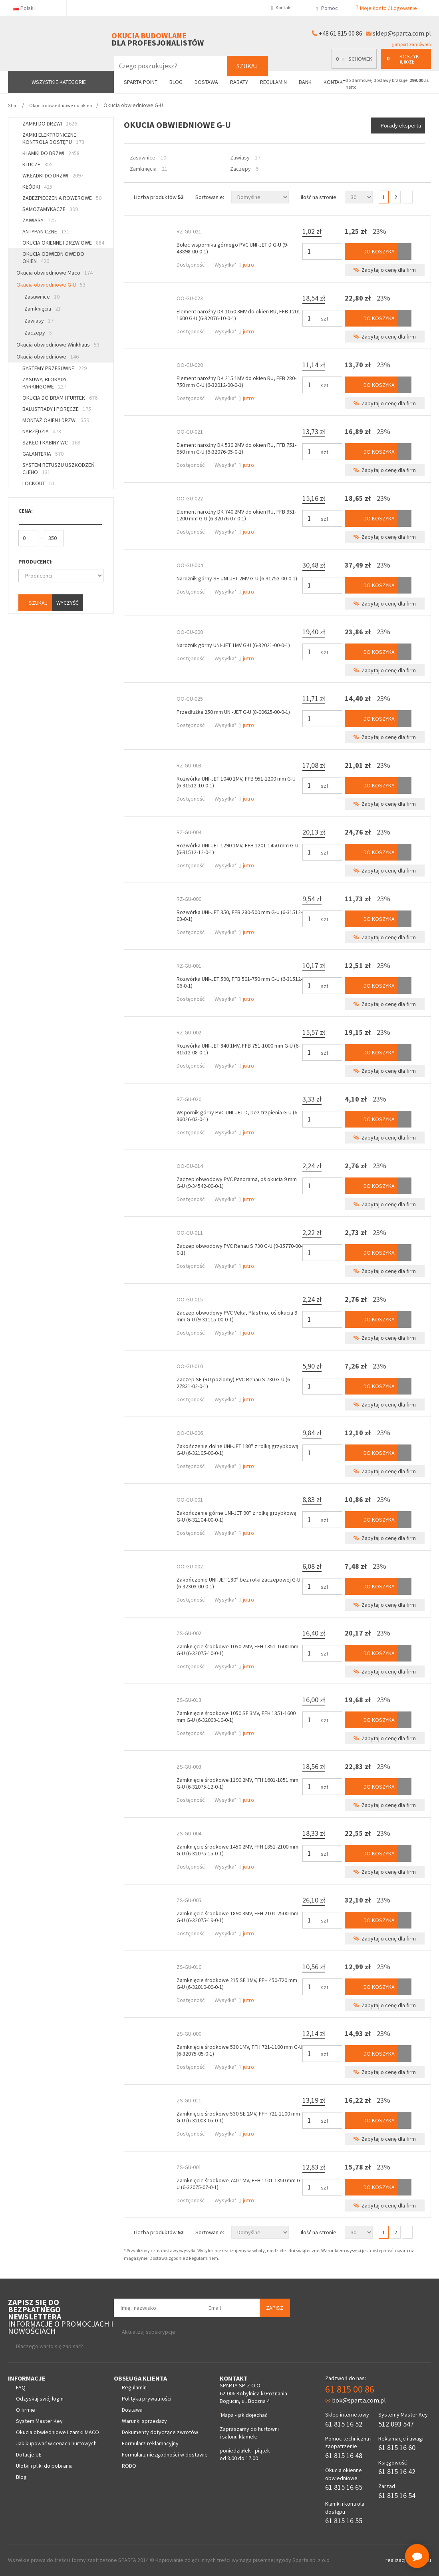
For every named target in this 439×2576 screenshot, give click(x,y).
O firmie (25, 2409)
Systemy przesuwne (54, 368)
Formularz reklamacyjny (150, 2443)
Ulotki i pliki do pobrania (44, 2465)
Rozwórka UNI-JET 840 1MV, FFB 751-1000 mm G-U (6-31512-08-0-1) (238, 1049)
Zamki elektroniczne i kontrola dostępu (53, 138)
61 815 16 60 (396, 2447)
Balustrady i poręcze (56, 408)
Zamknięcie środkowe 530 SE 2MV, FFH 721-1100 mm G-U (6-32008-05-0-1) (238, 2117)
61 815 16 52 (343, 2424)
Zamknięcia (42, 308)
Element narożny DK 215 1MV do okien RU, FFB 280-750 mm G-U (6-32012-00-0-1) (236, 381)
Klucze (37, 164)
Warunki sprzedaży (144, 2421)
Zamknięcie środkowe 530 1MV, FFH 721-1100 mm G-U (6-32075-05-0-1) (239, 2050)
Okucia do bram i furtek (59, 397)
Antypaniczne (46, 231)
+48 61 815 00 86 (340, 33)
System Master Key (39, 2421)
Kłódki (37, 186)
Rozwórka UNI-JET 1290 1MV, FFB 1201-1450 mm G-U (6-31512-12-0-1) (237, 849)
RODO (129, 2465)
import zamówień (411, 44)
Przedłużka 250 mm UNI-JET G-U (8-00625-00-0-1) (233, 711)
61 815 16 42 (396, 2471)
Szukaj (247, 66)
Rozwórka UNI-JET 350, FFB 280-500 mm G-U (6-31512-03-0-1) (239, 915)
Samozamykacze (50, 209)
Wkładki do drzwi (52, 175)
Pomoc (327, 8)
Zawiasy (39, 220)
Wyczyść (67, 602)
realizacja (397, 2560)
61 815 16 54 (396, 2495)
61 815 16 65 (343, 2487)
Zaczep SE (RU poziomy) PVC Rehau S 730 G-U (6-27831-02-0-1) (234, 1383)
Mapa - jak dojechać (244, 2415)
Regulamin (273, 82)
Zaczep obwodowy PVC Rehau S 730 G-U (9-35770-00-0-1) (239, 1249)
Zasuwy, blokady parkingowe (44, 383)
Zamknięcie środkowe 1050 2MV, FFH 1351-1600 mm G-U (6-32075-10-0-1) (237, 1650)
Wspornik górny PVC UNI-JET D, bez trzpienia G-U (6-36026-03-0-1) (238, 1116)
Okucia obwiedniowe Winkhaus (57, 344)
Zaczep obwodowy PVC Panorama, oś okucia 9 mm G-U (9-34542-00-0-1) (237, 1182)
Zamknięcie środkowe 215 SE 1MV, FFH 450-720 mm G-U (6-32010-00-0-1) (237, 1983)
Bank (305, 82)
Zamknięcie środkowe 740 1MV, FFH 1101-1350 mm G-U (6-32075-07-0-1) (239, 2184)
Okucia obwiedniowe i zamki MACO (57, 2432)
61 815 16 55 (343, 2520)
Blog (176, 82)
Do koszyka (372, 251)
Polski (27, 8)
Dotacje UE (29, 2454)
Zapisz (274, 2307)
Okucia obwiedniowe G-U (50, 284)
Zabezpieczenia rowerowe (61, 197)
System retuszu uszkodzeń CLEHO (58, 468)
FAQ (21, 2387)
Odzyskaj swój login (40, 2398)
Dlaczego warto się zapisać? (49, 2346)
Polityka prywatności (146, 2398)
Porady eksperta (401, 125)
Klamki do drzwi (50, 153)
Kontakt (283, 8)
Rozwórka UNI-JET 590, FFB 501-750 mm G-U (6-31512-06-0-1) (239, 982)
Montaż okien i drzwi (55, 420)
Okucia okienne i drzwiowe (63, 242)
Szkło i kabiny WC (51, 442)
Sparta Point (140, 82)
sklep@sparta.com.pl (402, 33)
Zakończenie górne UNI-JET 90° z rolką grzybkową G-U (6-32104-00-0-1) (236, 1516)
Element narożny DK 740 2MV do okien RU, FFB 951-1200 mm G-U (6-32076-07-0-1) (236, 515)
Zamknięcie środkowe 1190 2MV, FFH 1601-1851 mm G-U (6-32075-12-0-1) (237, 1783)
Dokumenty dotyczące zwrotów (160, 2432)
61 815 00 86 (349, 2389)
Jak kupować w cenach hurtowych (56, 2443)
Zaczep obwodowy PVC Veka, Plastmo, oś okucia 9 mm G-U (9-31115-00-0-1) (237, 1316)
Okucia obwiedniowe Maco (54, 272)
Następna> (408, 197)
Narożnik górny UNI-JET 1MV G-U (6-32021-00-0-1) (233, 645)
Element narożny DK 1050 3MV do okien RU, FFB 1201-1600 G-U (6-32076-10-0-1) (239, 315)
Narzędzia (41, 431)
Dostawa (206, 82)
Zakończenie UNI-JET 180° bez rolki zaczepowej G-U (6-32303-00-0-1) (238, 1583)
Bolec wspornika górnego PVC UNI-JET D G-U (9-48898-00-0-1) (232, 248)
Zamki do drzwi (49, 123)
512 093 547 (396, 2424)
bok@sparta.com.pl (355, 2400)
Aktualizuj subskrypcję (148, 2331)
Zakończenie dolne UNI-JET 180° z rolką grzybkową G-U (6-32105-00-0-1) (237, 1449)
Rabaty (239, 82)
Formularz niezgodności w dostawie (165, 2454)
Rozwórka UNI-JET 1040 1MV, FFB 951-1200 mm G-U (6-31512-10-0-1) (236, 782)
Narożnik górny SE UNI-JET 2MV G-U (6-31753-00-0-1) (237, 578)
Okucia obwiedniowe (47, 356)
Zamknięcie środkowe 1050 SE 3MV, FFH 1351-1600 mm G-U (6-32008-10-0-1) (236, 1716)
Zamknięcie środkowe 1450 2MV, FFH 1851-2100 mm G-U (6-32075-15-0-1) (237, 1850)
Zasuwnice (42, 296)
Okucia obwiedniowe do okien (53, 257)
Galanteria (43, 453)
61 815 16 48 (343, 2455)
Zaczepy (38, 332)
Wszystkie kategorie (59, 82)
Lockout (38, 483)
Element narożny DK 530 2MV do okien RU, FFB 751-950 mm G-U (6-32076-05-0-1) (236, 448)
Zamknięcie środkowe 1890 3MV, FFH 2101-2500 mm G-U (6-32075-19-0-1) (237, 1917)
